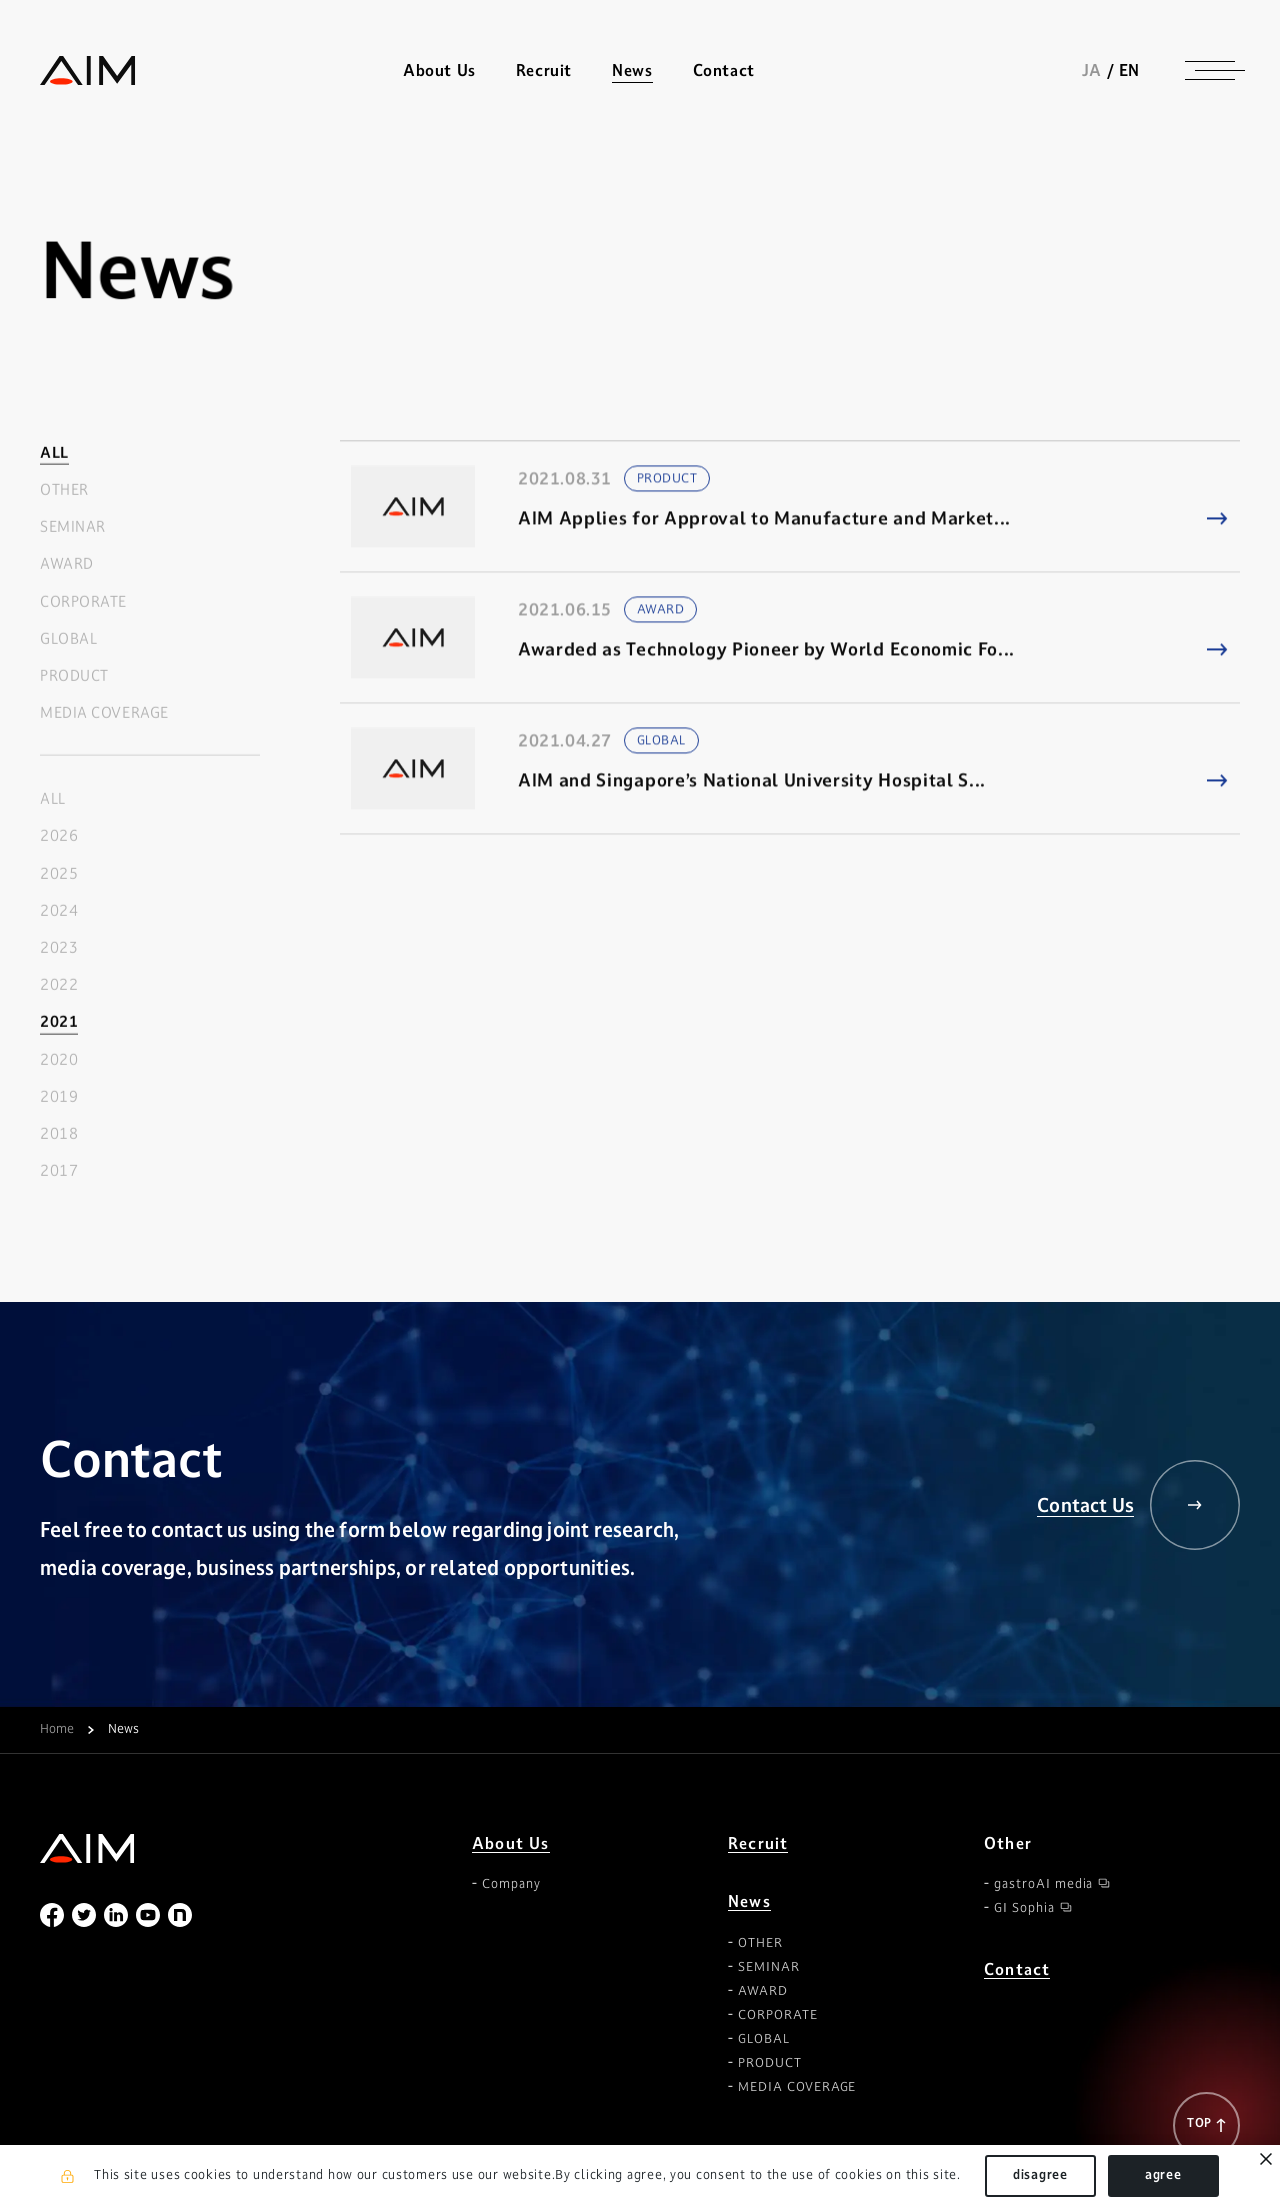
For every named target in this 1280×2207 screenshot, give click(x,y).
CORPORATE (83, 601)
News (749, 1901)
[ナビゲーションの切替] (1210, 70)
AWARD (67, 564)
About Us (511, 1843)
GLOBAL (68, 638)
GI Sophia (1024, 1908)
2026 (59, 836)
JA (1092, 70)
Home (57, 1730)
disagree (1040, 2175)
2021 (59, 1022)
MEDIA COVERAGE (104, 713)
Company (511, 1884)
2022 (59, 985)
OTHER (64, 490)
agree (1163, 2175)
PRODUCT (74, 676)
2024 (59, 910)
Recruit (544, 70)
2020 (59, 1059)
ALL (54, 452)
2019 (59, 1096)
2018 (59, 1134)
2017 (59, 1171)
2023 (59, 948)
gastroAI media (1043, 1884)
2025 (59, 873)
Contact (724, 70)
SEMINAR (73, 527)
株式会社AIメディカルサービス (88, 70)
